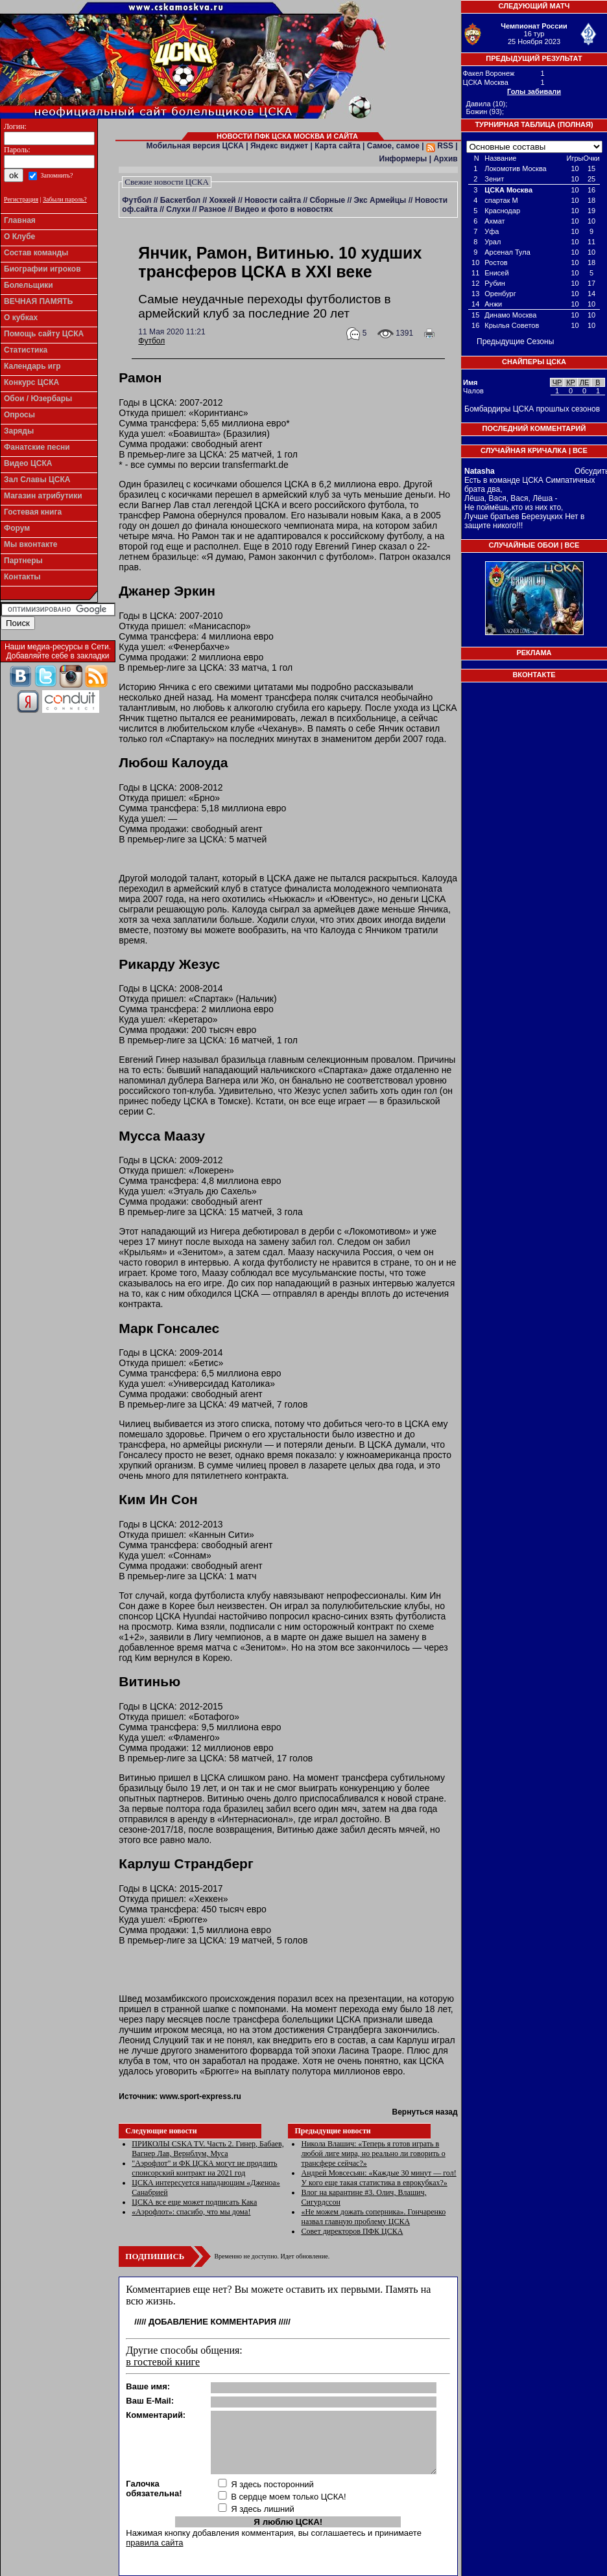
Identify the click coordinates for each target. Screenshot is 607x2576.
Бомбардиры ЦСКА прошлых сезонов (532, 408)
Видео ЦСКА (28, 463)
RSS (439, 145)
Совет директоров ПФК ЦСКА (352, 2231)
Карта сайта (338, 145)
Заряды (19, 430)
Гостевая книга (33, 511)
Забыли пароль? (65, 199)
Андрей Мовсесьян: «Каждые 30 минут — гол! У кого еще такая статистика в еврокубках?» (378, 2177)
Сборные (327, 200)
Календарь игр (32, 366)
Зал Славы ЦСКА (37, 479)
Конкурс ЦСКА (31, 382)
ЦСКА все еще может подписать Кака (194, 2202)
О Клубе (19, 236)
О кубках (21, 317)
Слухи (178, 209)
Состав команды (36, 252)
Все (580, 450)
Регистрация (21, 199)
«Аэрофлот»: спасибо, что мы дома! (191, 2211)
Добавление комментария (212, 2322)
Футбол (136, 200)
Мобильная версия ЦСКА (195, 145)
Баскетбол (180, 200)
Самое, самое (393, 145)
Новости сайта (272, 200)
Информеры (403, 158)
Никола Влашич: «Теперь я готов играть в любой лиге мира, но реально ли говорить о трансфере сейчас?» (373, 2153)
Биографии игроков (42, 268)
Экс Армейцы (380, 200)
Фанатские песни (37, 447)
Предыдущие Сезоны (515, 341)
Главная (20, 220)
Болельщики (28, 285)
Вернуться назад (424, 2112)
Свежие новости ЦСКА (167, 182)
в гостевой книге (163, 2361)
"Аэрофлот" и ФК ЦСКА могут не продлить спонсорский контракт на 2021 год (204, 2168)
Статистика (25, 349)
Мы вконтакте (31, 544)
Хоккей (222, 200)
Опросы (19, 414)
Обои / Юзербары (38, 398)
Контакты (22, 576)
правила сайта (154, 2542)
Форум (17, 528)
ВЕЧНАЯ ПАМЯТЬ (38, 301)
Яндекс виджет (279, 145)
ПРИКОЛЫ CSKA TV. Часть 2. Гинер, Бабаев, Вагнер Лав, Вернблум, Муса (207, 2148)
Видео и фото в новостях (284, 209)
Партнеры (23, 560)
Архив (445, 158)
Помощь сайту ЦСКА (44, 333)
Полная (575, 124)
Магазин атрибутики (43, 495)
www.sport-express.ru (200, 2096)
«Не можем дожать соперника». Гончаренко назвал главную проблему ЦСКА (373, 2216)
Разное (212, 209)
